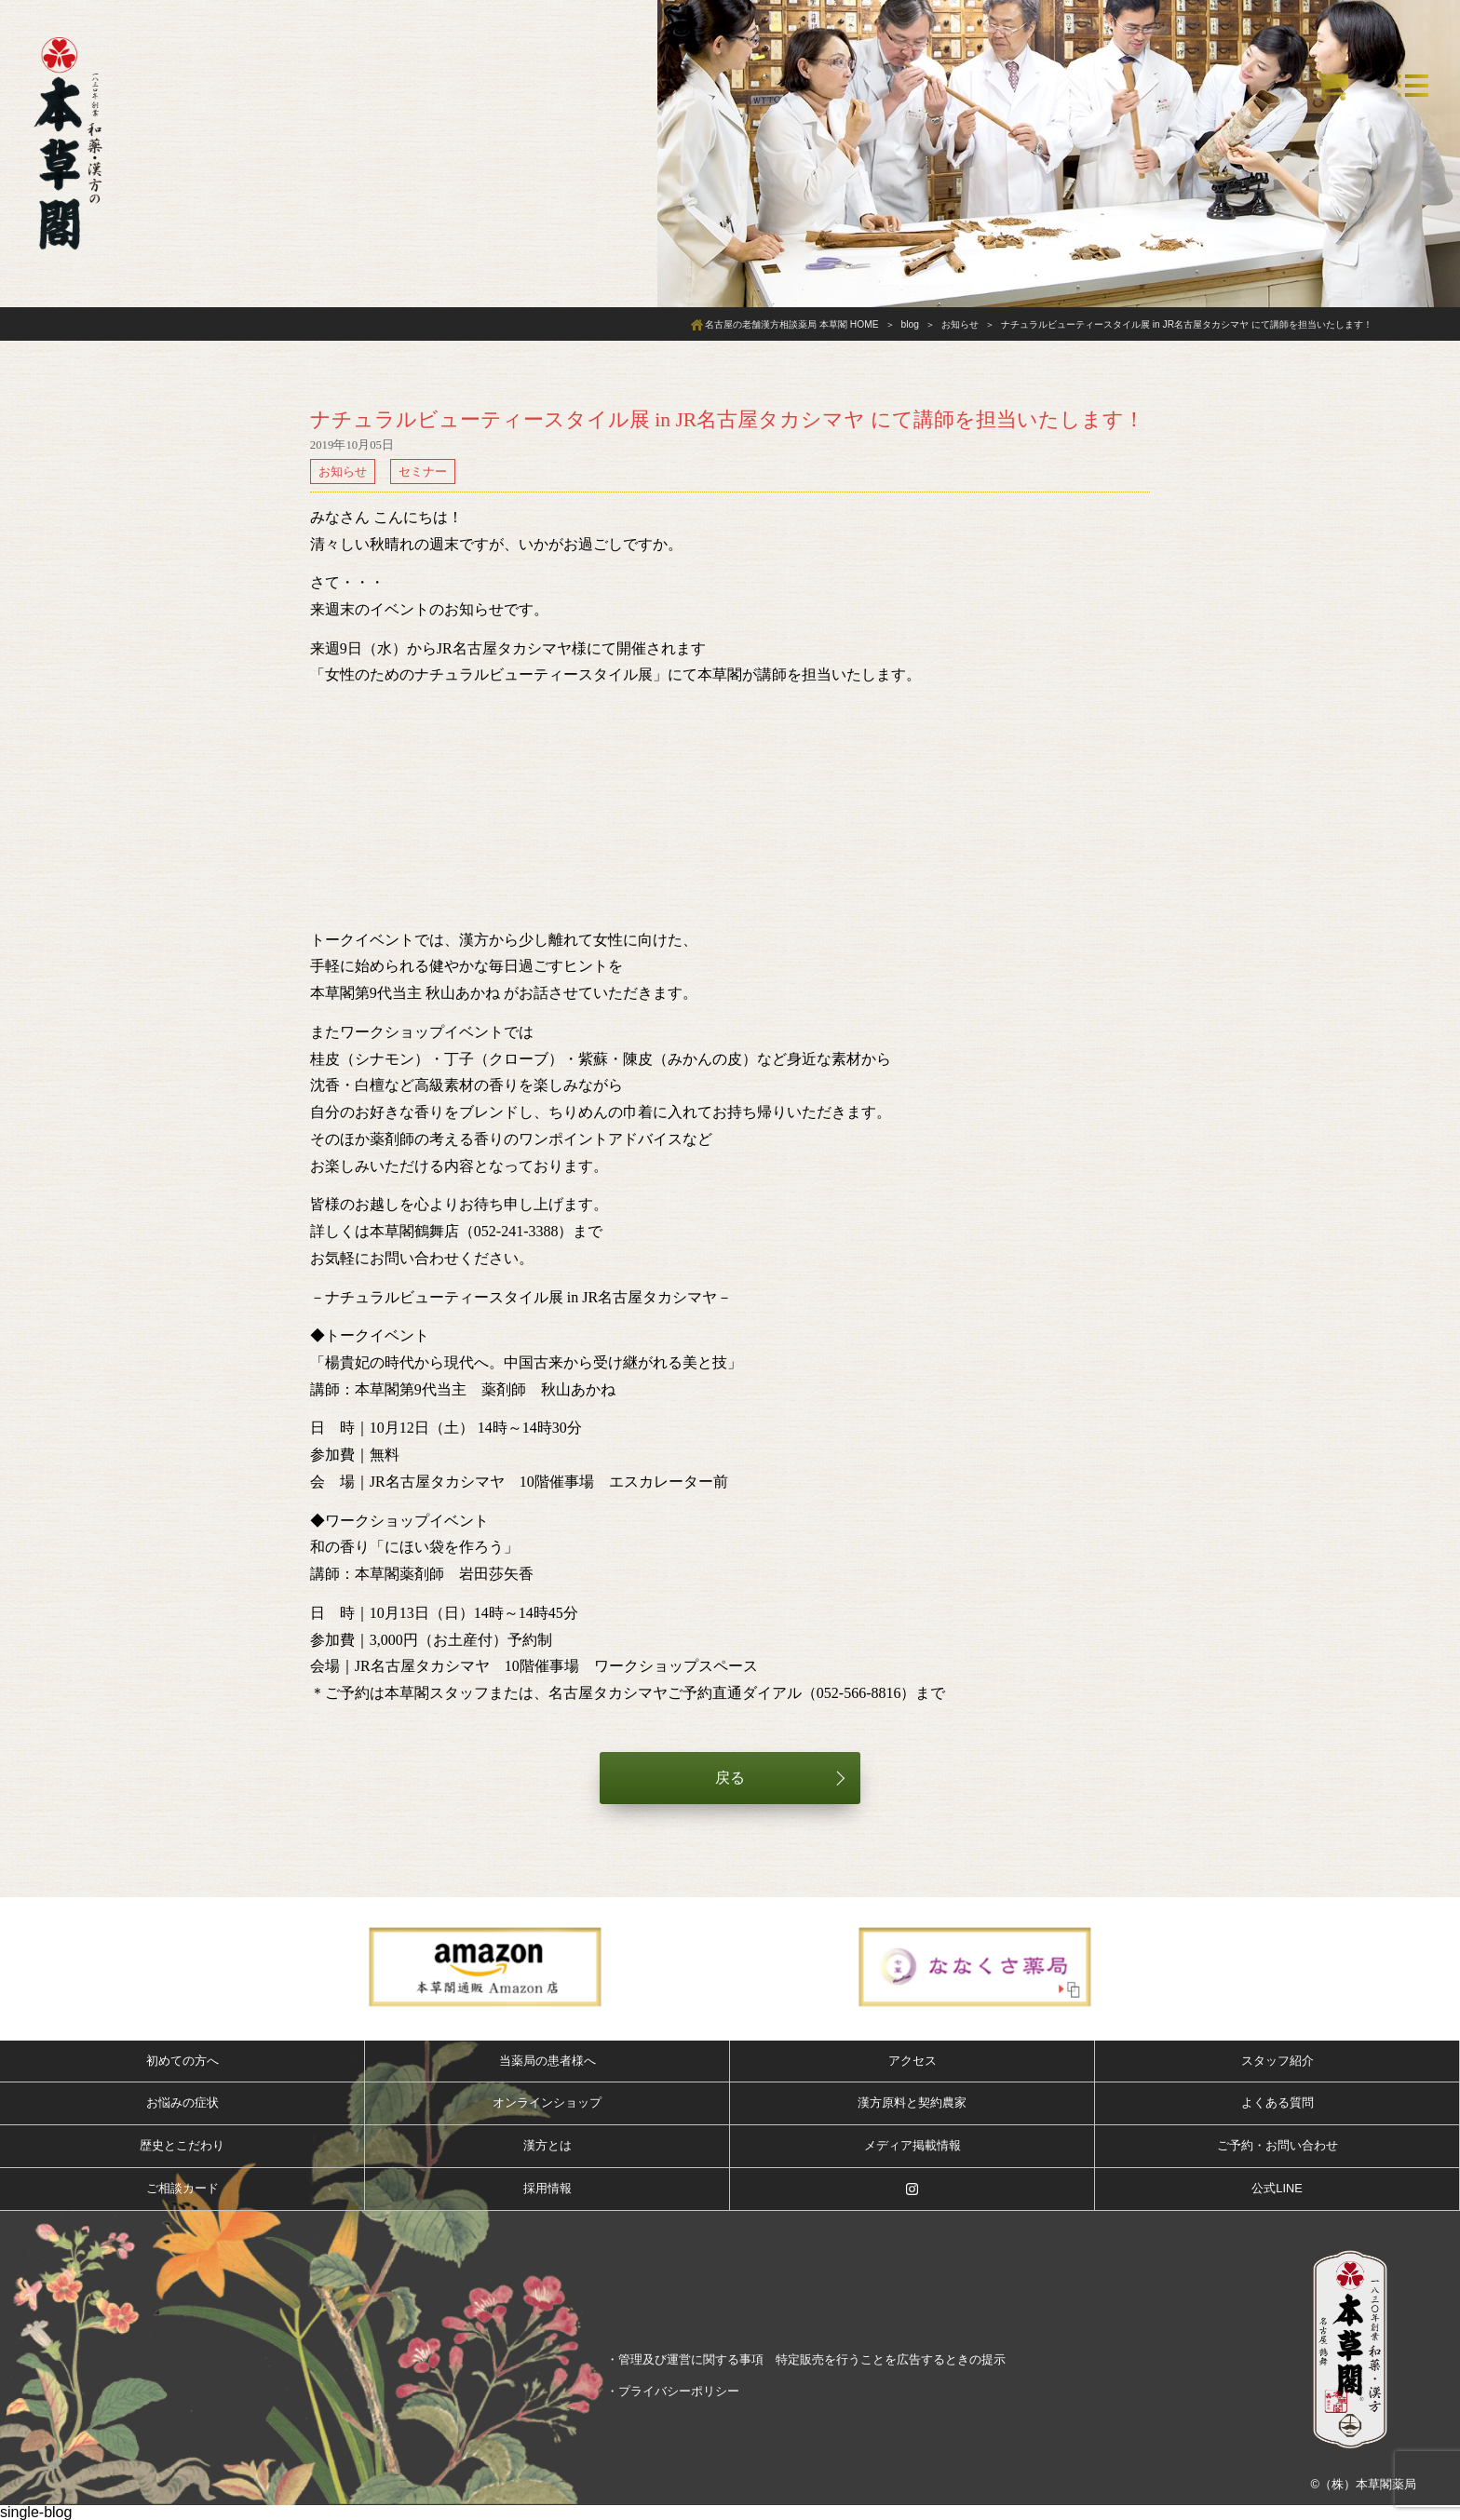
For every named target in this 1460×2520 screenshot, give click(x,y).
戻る (730, 1778)
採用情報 (547, 2188)
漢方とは (547, 2145)
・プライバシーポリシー (672, 2391)
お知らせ (342, 471)
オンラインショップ (547, 2102)
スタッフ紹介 (1277, 2061)
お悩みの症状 (182, 2102)
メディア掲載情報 (912, 2145)
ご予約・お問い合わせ (1277, 2145)
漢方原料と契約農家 (912, 2102)
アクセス (912, 2061)
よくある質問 (1277, 2102)
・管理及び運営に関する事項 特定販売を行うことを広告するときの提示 (806, 2359)
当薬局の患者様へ (547, 2061)
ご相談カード (182, 2188)
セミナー (423, 471)
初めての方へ (182, 2061)
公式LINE (1276, 2188)
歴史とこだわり (182, 2145)
